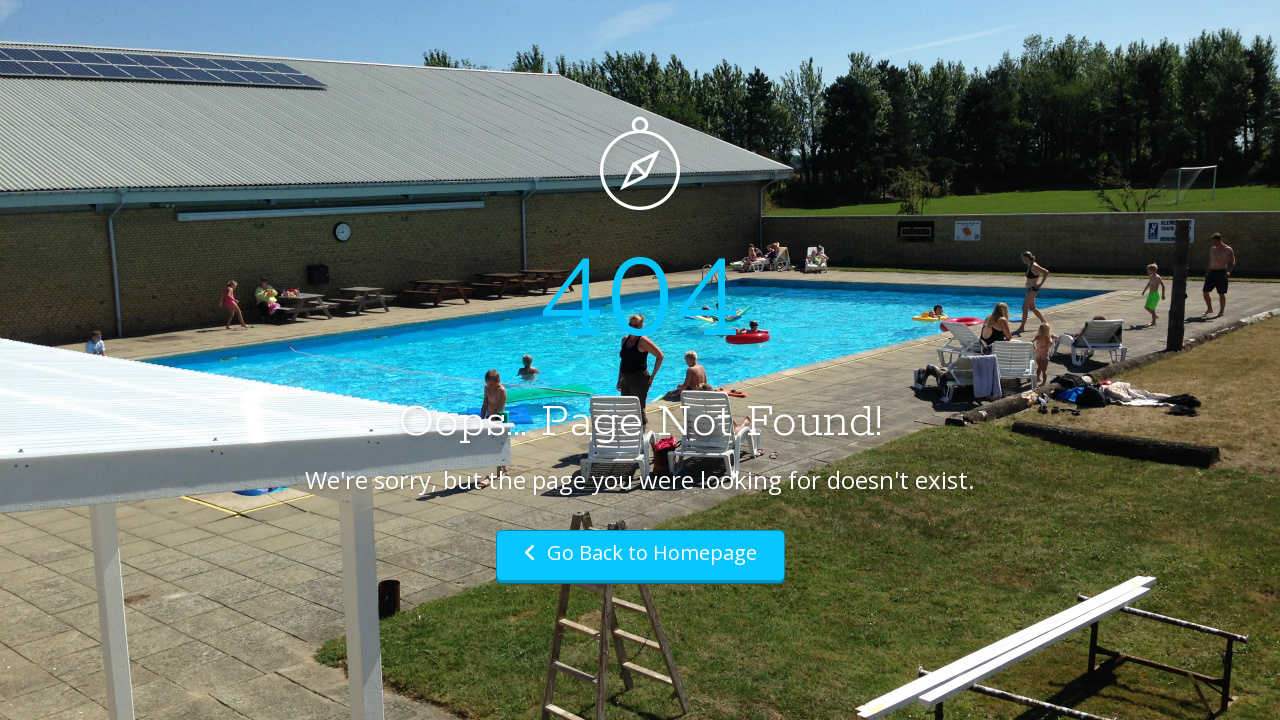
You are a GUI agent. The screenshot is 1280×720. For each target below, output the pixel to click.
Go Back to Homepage (640, 552)
